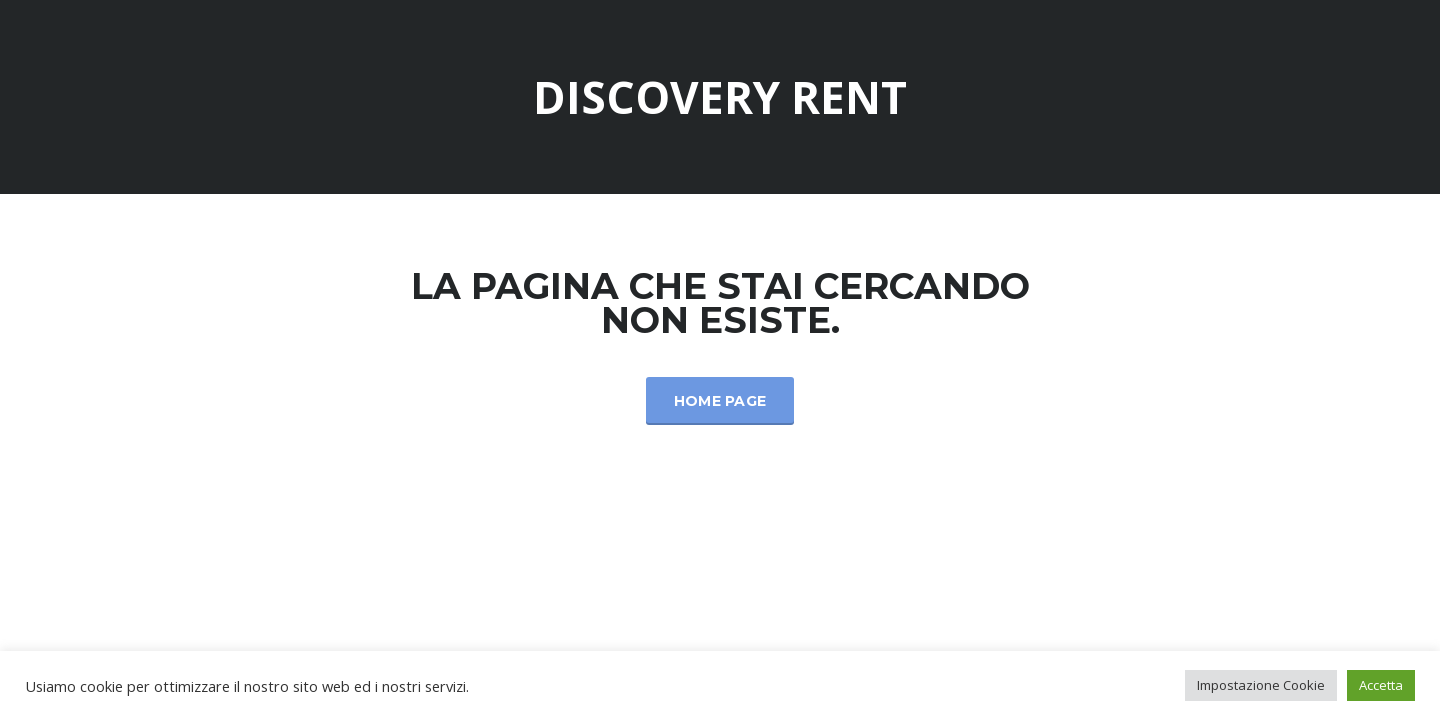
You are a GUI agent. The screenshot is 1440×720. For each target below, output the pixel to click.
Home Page (720, 401)
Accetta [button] (1381, 685)
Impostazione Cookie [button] (1261, 685)
